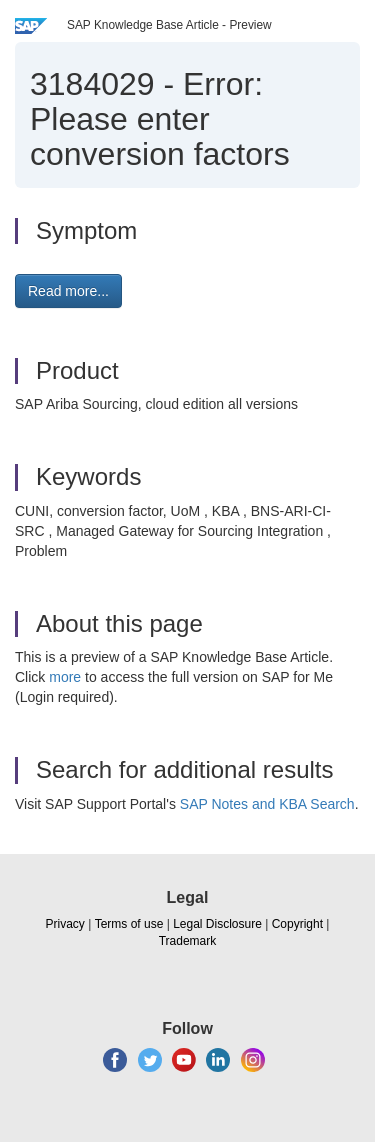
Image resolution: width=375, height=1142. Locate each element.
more (65, 677)
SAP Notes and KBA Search (267, 804)
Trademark (188, 941)
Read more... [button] (68, 291)
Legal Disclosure (217, 924)
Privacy (65, 924)
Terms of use (129, 924)
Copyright (297, 924)
